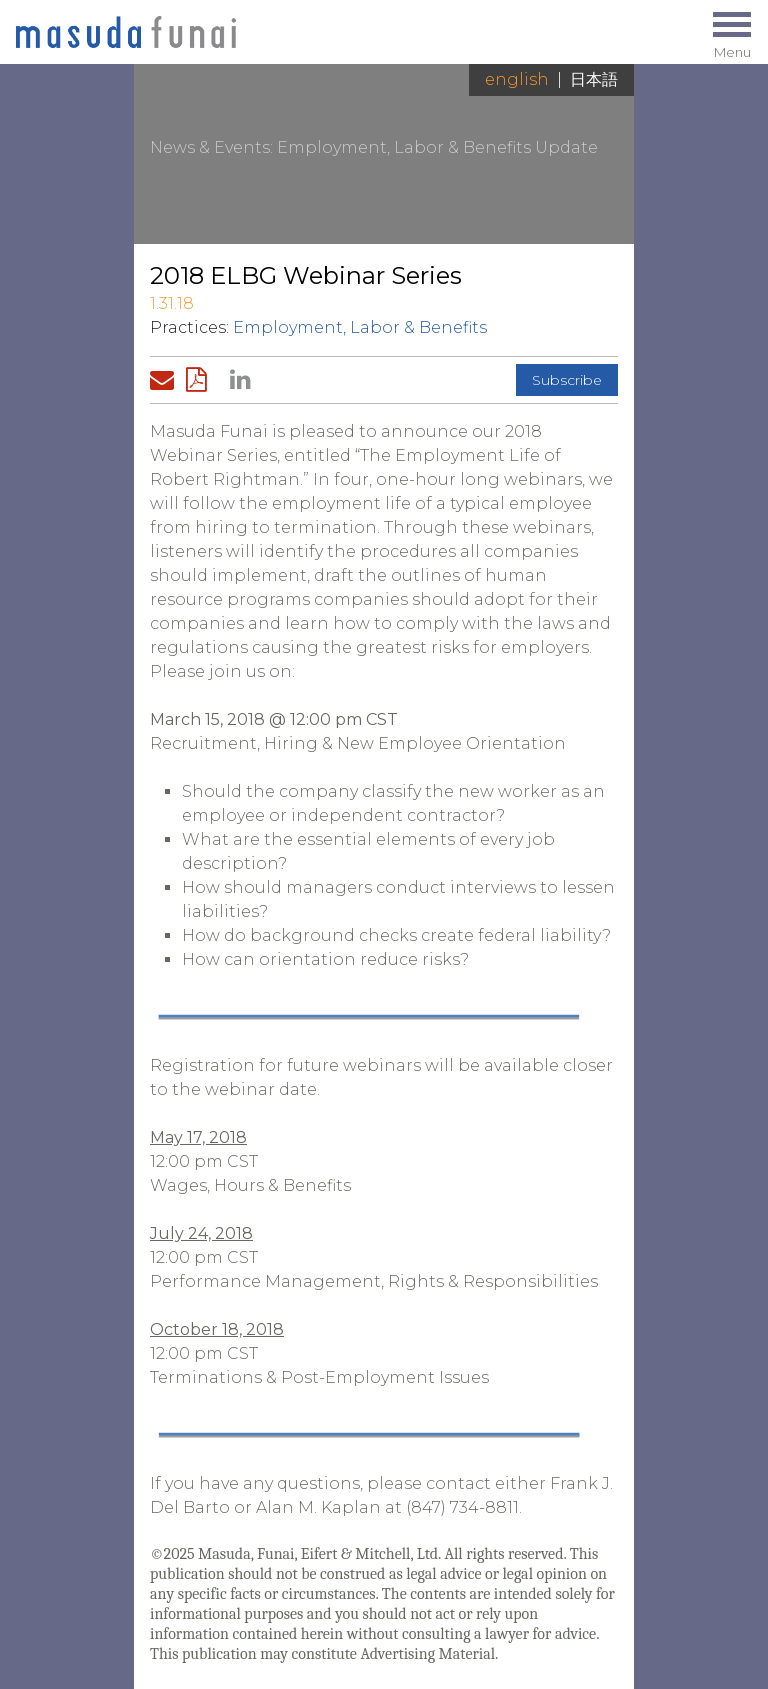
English (517, 79)
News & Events (210, 147)
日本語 (594, 79)
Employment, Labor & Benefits (360, 327)
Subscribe (567, 380)
